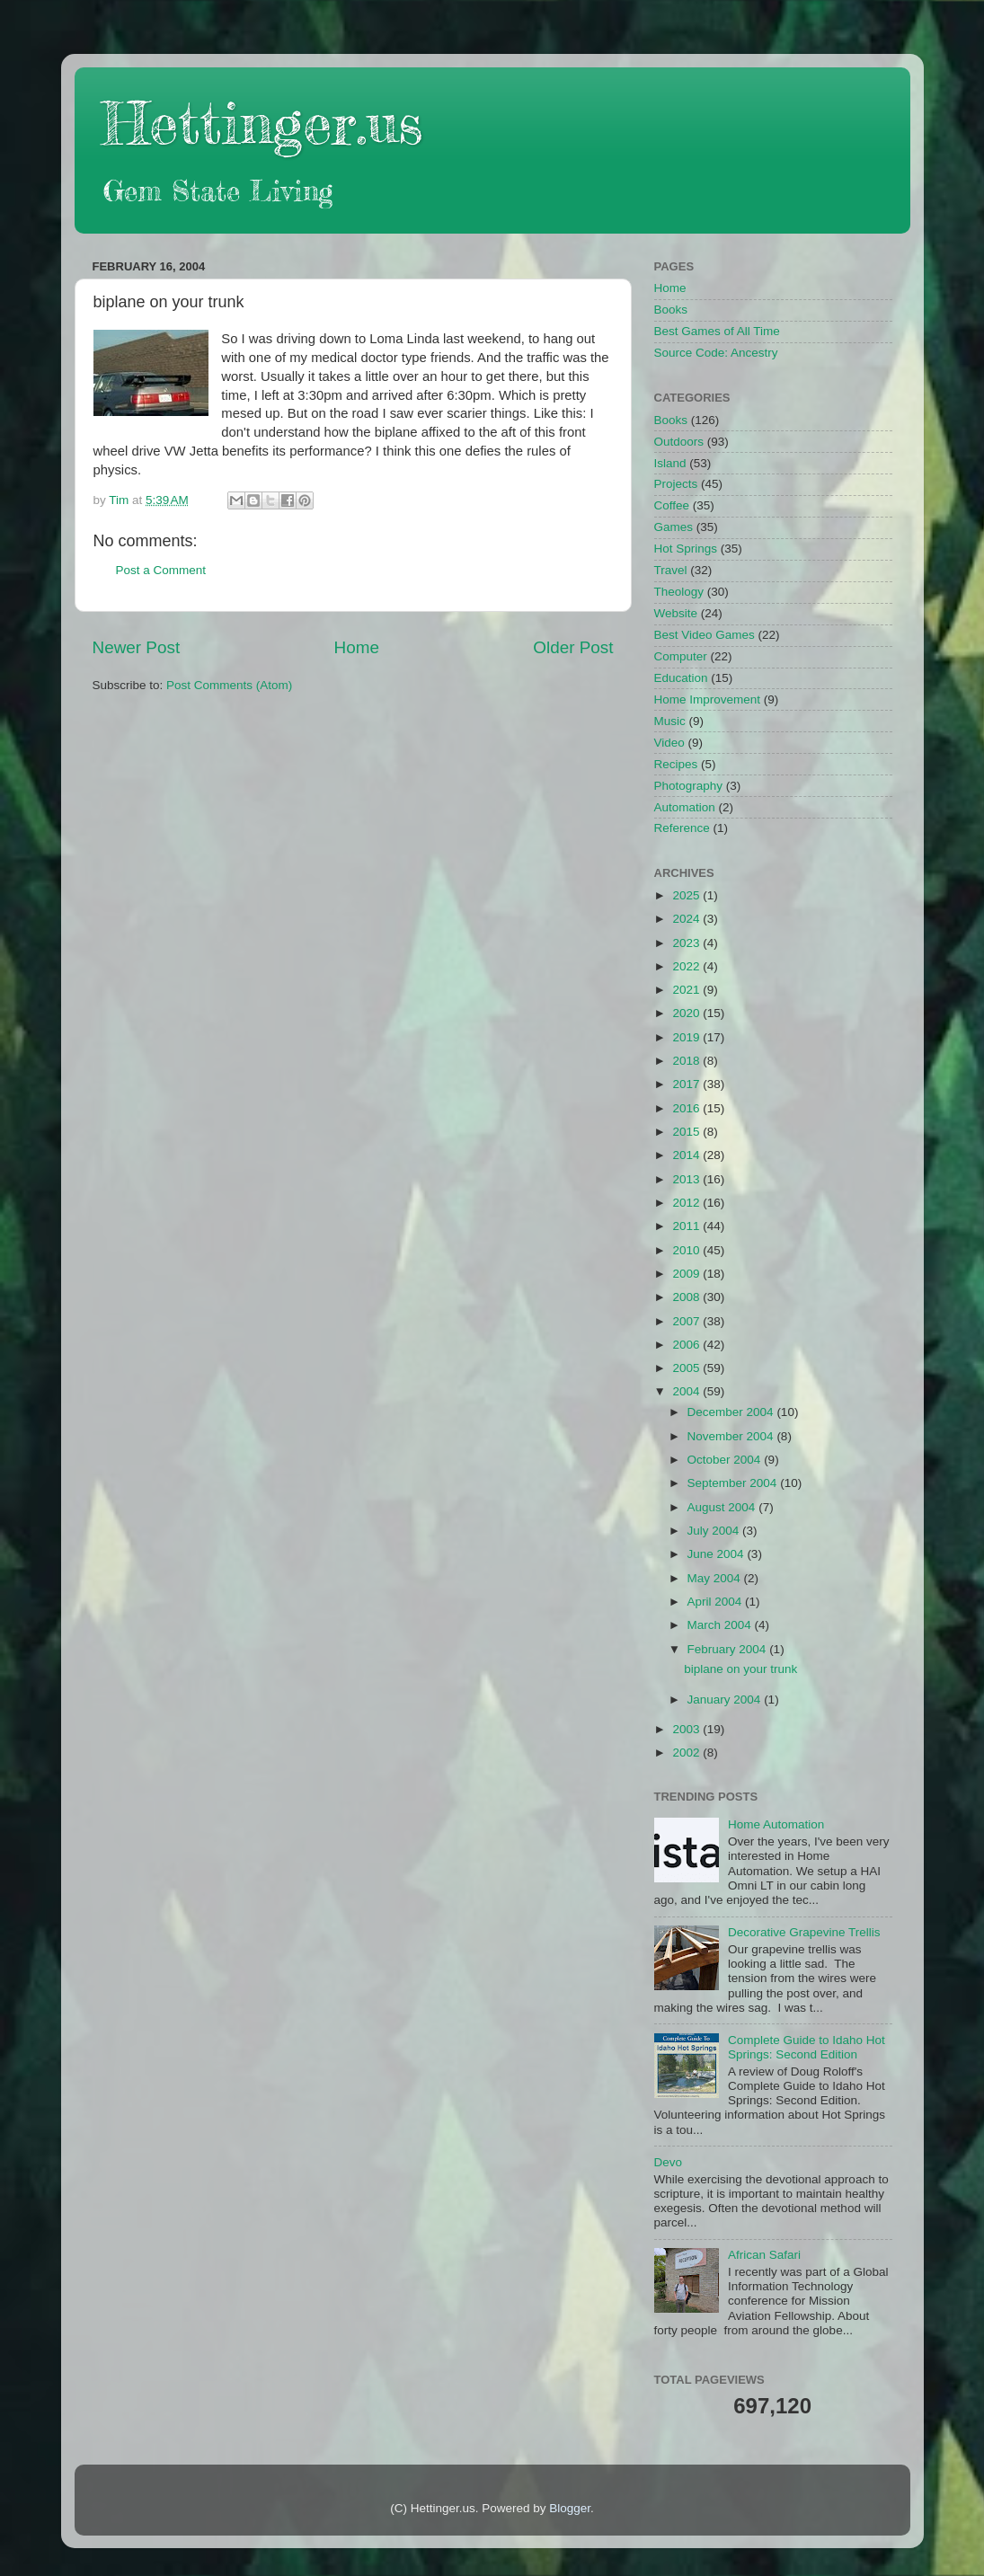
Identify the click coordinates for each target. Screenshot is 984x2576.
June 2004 (717, 1554)
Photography (688, 785)
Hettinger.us (262, 122)
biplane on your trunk (740, 1669)
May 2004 (715, 1578)
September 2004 (734, 1483)
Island (670, 463)
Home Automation (776, 1824)
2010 (687, 1250)
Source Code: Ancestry (716, 352)
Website (676, 613)
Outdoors (679, 441)
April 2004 (716, 1601)
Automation (684, 807)
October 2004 (726, 1459)
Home (356, 647)
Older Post (573, 647)
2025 (687, 895)
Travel (670, 570)
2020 (687, 1013)
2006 (687, 1344)
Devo (668, 2162)
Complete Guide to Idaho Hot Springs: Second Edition (806, 2047)
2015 (687, 1131)
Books (671, 309)
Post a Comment (161, 570)
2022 (687, 966)
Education (681, 678)
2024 (687, 918)
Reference (682, 828)
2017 (687, 1084)
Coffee (672, 505)
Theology (679, 591)
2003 (687, 1729)
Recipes (676, 764)
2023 (687, 943)
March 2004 (721, 1625)
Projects (676, 484)
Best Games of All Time (717, 331)
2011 (687, 1226)
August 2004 (723, 1507)
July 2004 (715, 1530)
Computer (680, 656)
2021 (687, 989)
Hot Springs (686, 548)
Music (670, 721)
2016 (687, 1108)
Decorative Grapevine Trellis (804, 1932)
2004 (687, 1391)
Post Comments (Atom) (229, 685)
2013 (687, 1179)
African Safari (764, 2255)
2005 (687, 1368)
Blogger (569, 2508)
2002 (687, 1752)
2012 (687, 1202)
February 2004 (728, 1649)
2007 (687, 1321)
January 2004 (726, 1699)
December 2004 (732, 1412)
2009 (687, 1273)
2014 (687, 1155)
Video (669, 742)
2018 (687, 1060)
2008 (687, 1297)
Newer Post (137, 647)
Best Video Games (704, 635)
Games (674, 527)
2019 (687, 1037)
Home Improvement (707, 699)
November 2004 (732, 1436)
